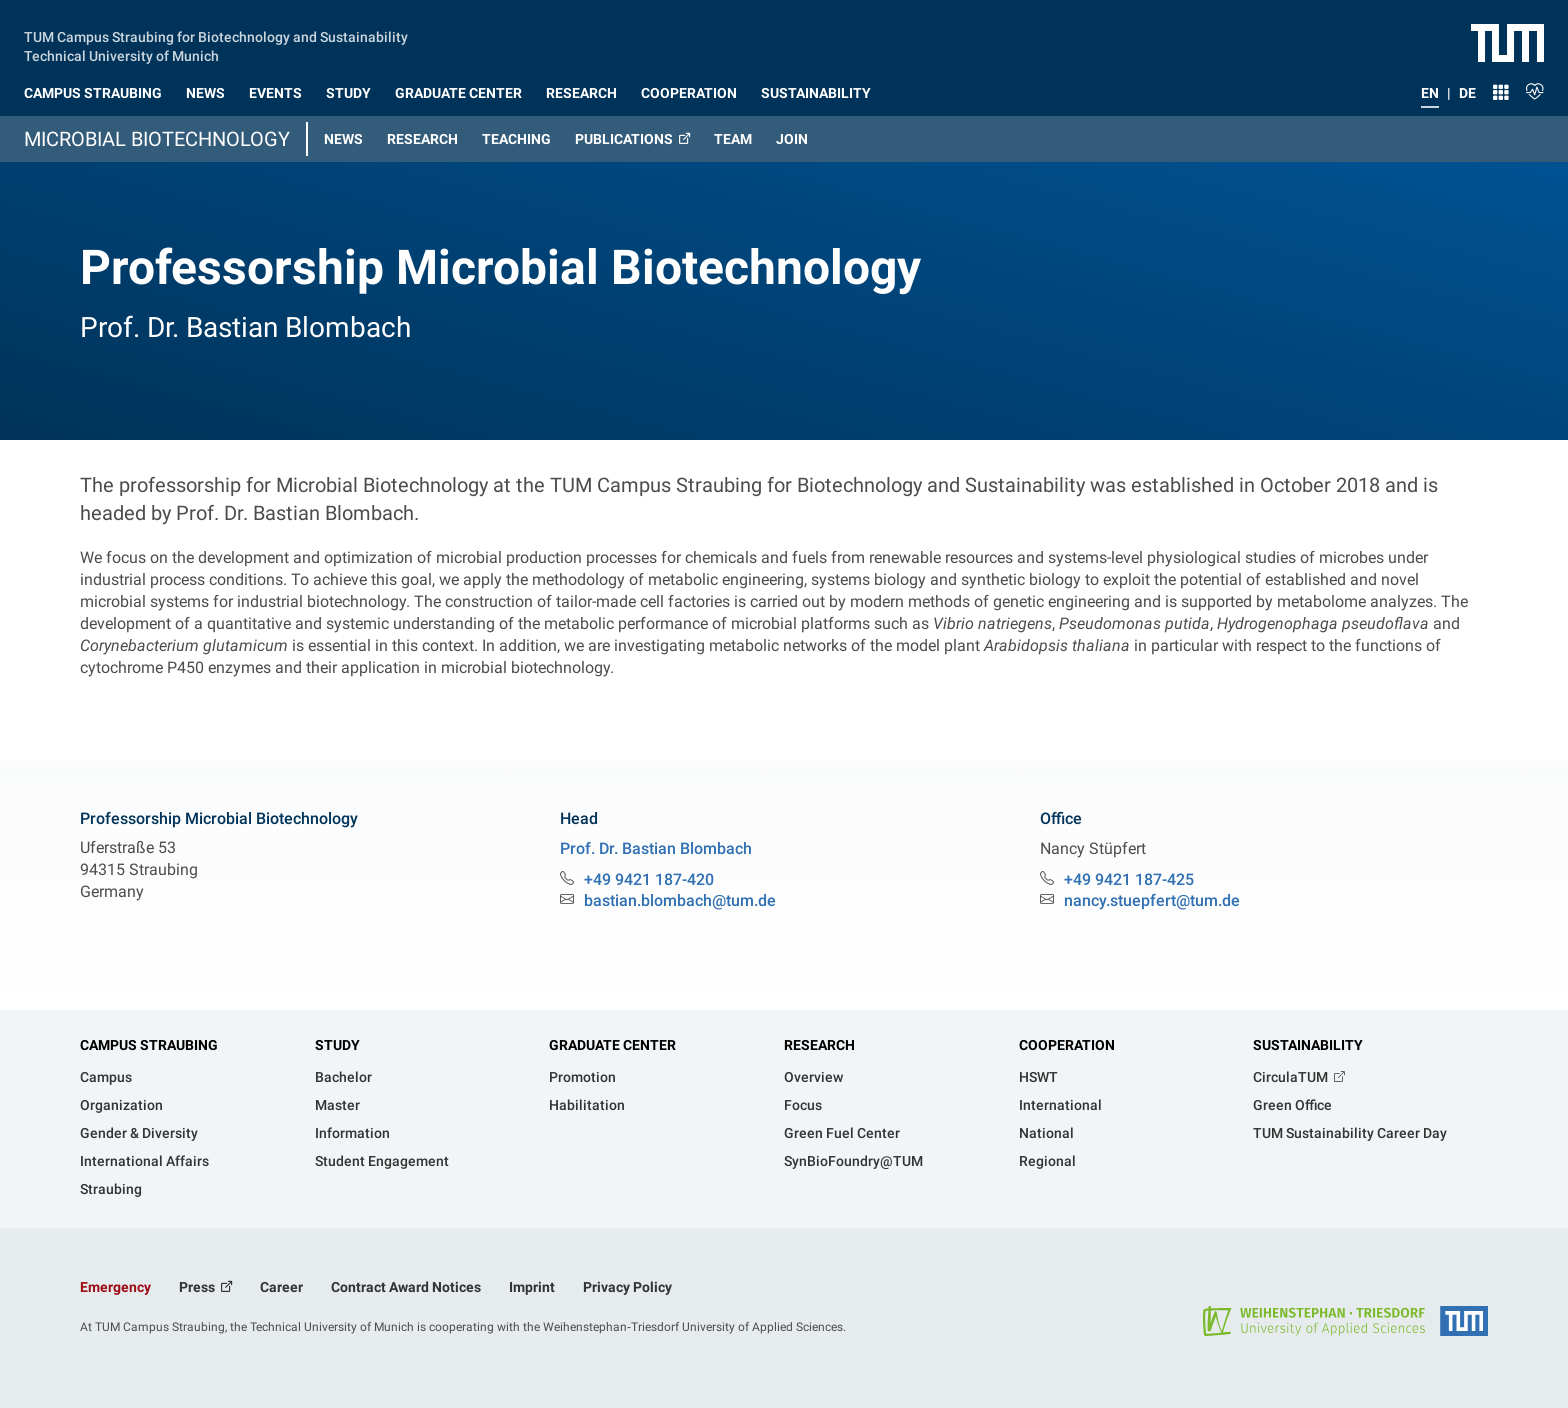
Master (337, 1105)
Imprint (532, 1287)
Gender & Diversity (139, 1133)
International (1060, 1105)
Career (281, 1287)
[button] (93, 89)
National (1046, 1133)
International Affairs (144, 1161)
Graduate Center (612, 1045)
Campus (106, 1077)
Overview (813, 1077)
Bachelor (343, 1077)
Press (198, 1287)
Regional (1047, 1161)
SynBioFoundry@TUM (853, 1161)
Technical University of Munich (121, 54)
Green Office (1292, 1105)
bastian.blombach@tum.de (680, 900)
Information (352, 1133)
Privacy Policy (627, 1287)
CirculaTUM (1292, 1077)
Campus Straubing (149, 1045)
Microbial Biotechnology (157, 139)
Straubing (111, 1189)
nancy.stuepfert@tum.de (1152, 900)
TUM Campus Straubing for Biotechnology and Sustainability (216, 35)
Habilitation (587, 1105)
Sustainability (1308, 1045)
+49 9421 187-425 (1129, 879)
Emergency (115, 1287)
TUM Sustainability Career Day (1350, 1133)
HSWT (1038, 1077)
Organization (121, 1105)
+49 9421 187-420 (649, 879)
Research (819, 1045)
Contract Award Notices (406, 1287)
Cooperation (1067, 1045)
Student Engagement (382, 1161)
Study (337, 1045)
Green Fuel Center (842, 1133)
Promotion (582, 1077)
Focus (803, 1105)
